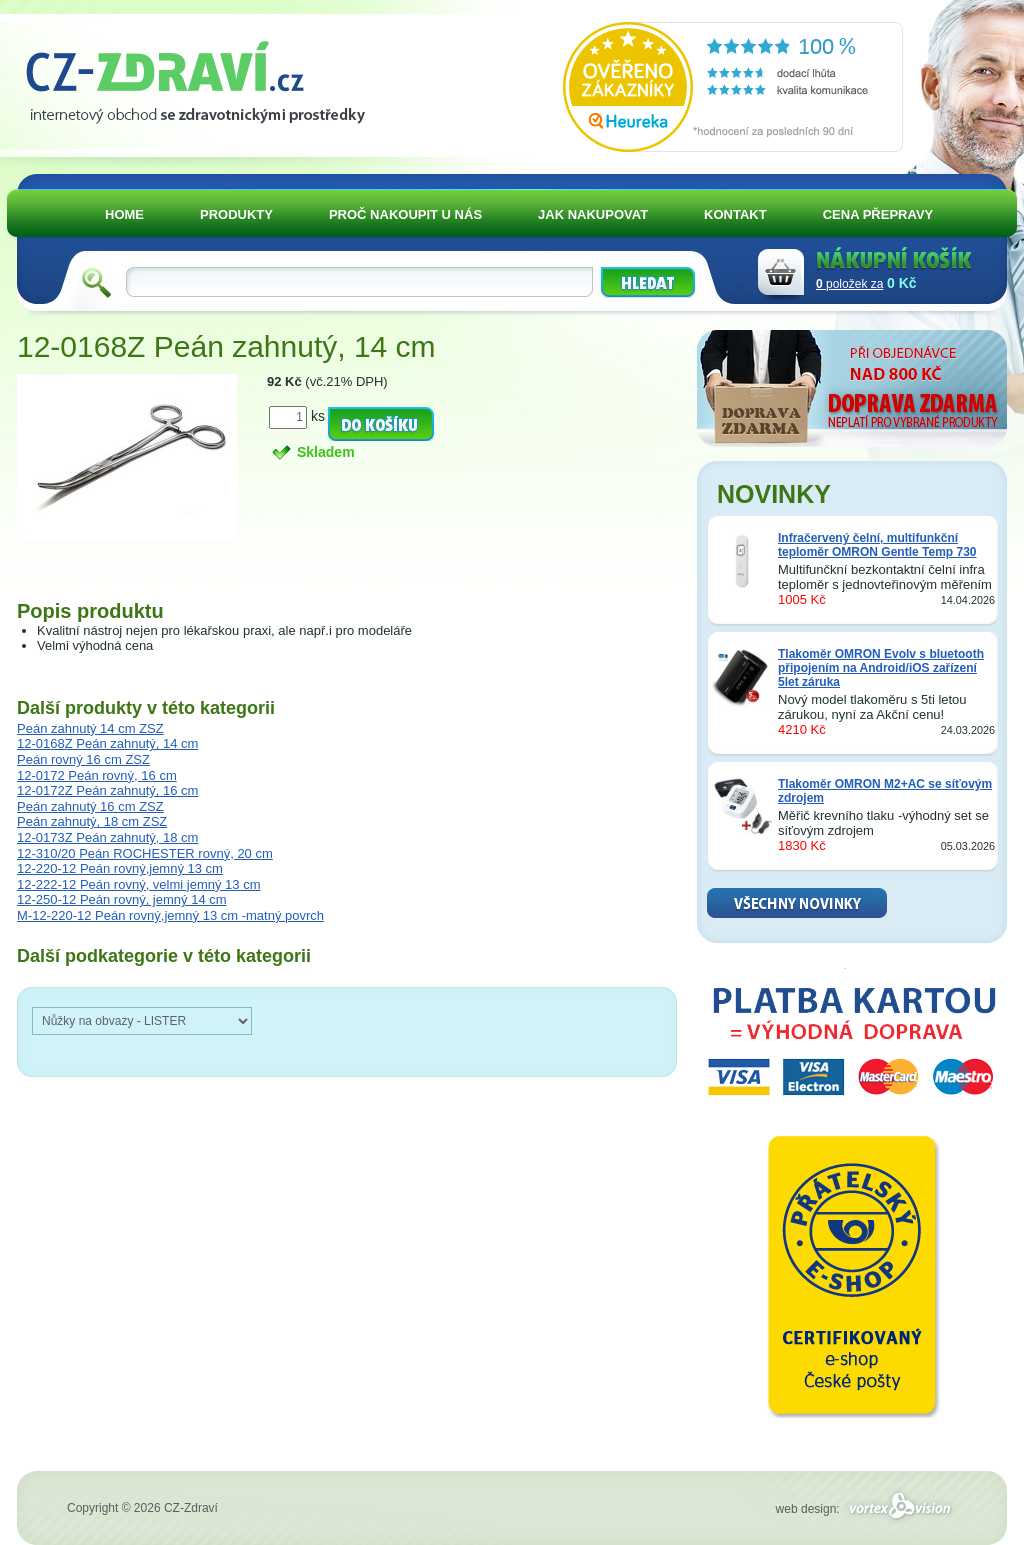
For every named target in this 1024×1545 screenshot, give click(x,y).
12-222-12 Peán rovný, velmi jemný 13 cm (139, 884)
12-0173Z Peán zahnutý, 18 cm (107, 837)
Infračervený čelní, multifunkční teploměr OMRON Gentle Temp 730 (877, 545)
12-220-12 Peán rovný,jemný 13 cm (120, 868)
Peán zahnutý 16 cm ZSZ (90, 806)
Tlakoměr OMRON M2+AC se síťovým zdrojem (885, 791)
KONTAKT (735, 214)
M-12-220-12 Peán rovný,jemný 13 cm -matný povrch (170, 915)
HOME (124, 214)
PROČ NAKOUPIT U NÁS (405, 214)
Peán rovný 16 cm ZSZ (83, 759)
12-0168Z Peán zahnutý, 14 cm (107, 743)
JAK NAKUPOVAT (593, 214)
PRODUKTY (236, 214)
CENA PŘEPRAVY (878, 214)
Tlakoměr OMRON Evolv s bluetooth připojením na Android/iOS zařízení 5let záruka (881, 668)
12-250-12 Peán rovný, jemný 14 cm (122, 899)
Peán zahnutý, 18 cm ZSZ (92, 821)
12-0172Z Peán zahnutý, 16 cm (107, 790)
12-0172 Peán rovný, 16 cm (97, 775)
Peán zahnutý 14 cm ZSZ (90, 728)
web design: (866, 1509)
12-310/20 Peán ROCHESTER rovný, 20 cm (145, 853)
